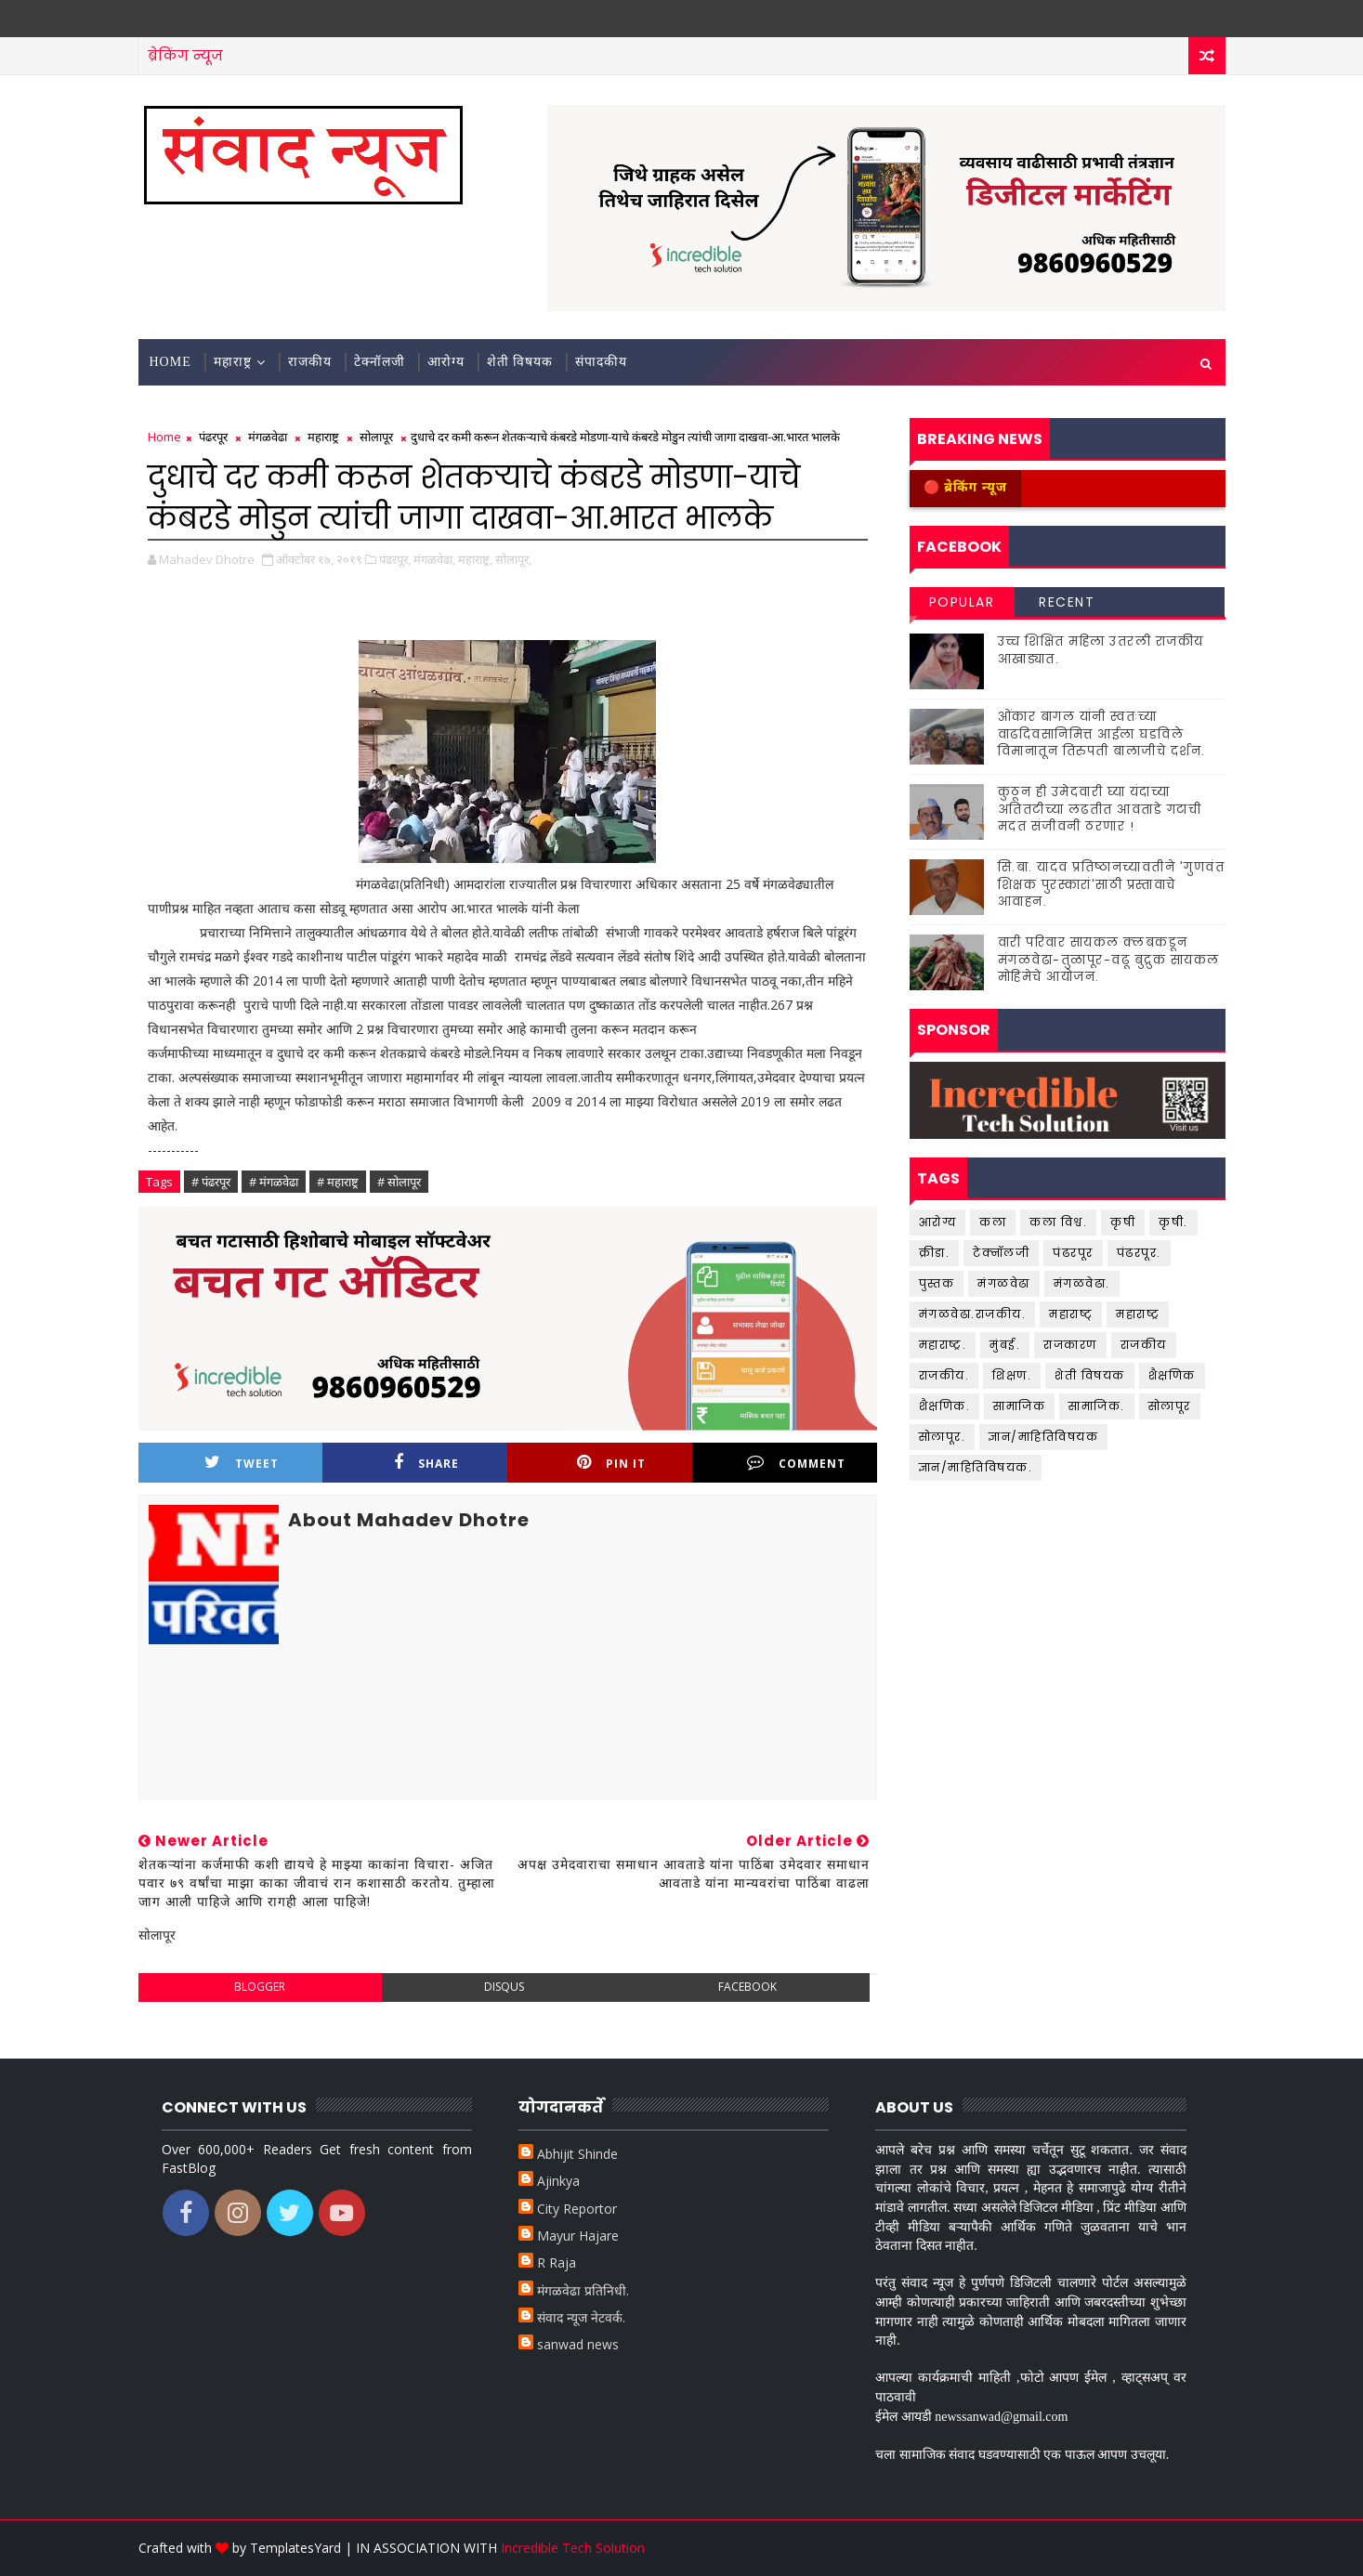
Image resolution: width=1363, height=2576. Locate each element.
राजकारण (1070, 1345)
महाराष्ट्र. (943, 1345)
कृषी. (1173, 1222)
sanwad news (578, 2344)
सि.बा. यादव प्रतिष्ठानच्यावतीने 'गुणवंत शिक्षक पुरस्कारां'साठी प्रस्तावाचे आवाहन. (1111, 883)
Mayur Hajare (578, 2235)
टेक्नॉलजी (379, 362)
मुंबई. (1004, 1345)
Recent (1066, 602)
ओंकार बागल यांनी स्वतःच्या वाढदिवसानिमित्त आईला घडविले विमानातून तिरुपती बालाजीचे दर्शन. (1102, 733)
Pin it (611, 1462)
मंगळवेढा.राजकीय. (973, 1314)
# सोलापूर (399, 1181)
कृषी (1122, 1222)
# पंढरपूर (210, 1181)
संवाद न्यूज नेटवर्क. (581, 2317)
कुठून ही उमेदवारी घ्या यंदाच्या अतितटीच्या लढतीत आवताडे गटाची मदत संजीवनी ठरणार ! (1100, 808)
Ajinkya (558, 2181)
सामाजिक (1019, 1406)
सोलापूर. (942, 1437)
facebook (747, 1986)
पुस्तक (937, 1283)
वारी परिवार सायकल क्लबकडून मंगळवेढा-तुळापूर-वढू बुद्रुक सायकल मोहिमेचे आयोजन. (1109, 959)
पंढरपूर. (1139, 1253)
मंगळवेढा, (434, 559)
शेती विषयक (520, 362)
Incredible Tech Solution (573, 2547)
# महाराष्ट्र (338, 1181)
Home (170, 362)
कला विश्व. (1058, 1222)
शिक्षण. (1011, 1375)
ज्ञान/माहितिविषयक (1043, 1437)
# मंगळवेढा (273, 1181)
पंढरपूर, (395, 559)
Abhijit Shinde (577, 2154)
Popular (962, 602)
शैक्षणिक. (945, 1406)
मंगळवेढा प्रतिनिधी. (583, 2290)
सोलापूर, (513, 559)
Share (426, 1462)
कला (992, 1222)
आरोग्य (446, 362)
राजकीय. (944, 1375)
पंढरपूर (213, 436)
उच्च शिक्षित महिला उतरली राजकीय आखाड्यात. (1101, 650)
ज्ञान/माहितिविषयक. (976, 1467)
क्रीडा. (934, 1253)
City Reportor (577, 2208)
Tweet (241, 1462)
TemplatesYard (295, 2547)
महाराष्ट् (1071, 1314)
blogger (259, 1986)
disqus (504, 1986)
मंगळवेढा (267, 436)
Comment (796, 1462)
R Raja (556, 2262)
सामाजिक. (1096, 1406)
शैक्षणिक (1172, 1375)
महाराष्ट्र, (475, 559)
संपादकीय (601, 362)
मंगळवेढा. (1082, 1283)
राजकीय (310, 362)
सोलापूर (376, 436)
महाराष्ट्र (233, 362)
